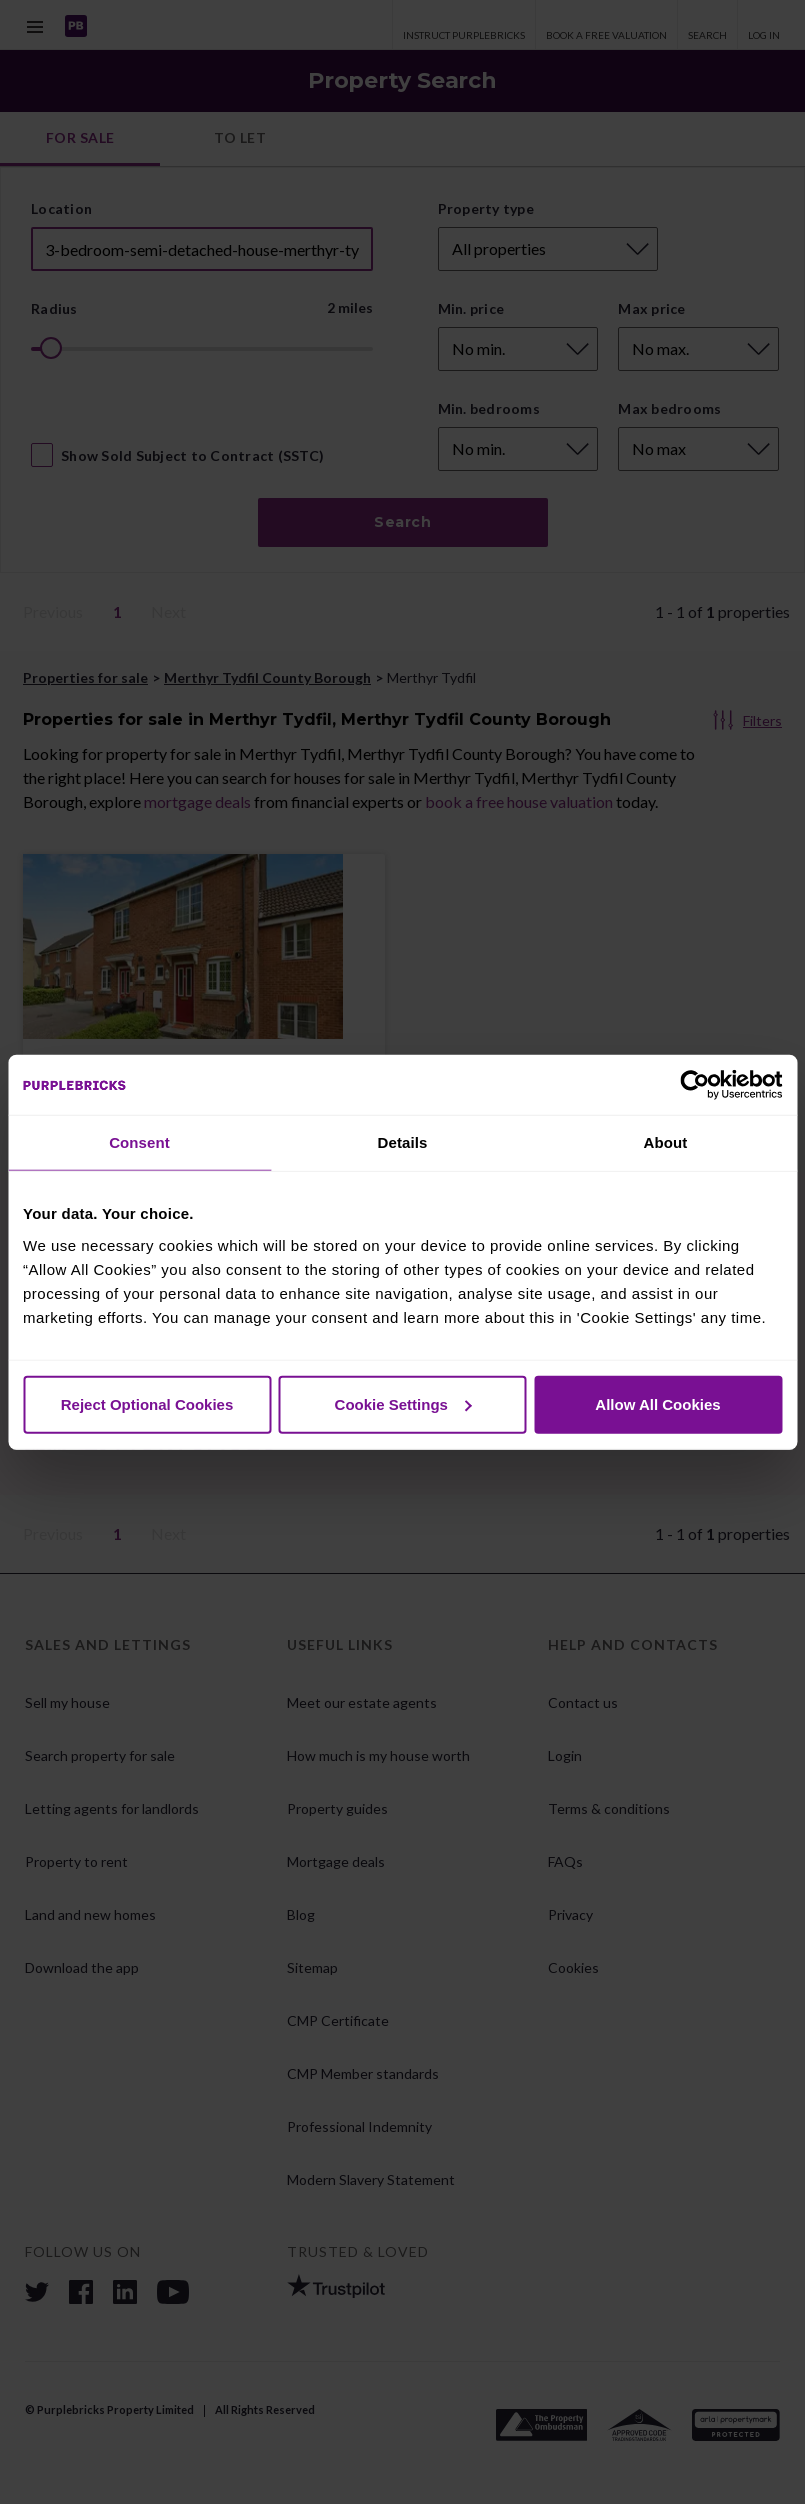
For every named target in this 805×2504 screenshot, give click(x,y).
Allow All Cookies (657, 1403)
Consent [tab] (139, 1142)
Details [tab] (403, 1142)
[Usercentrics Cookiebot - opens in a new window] (694, 1085)
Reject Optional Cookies (147, 1403)
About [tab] (666, 1142)
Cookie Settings (403, 1403)
